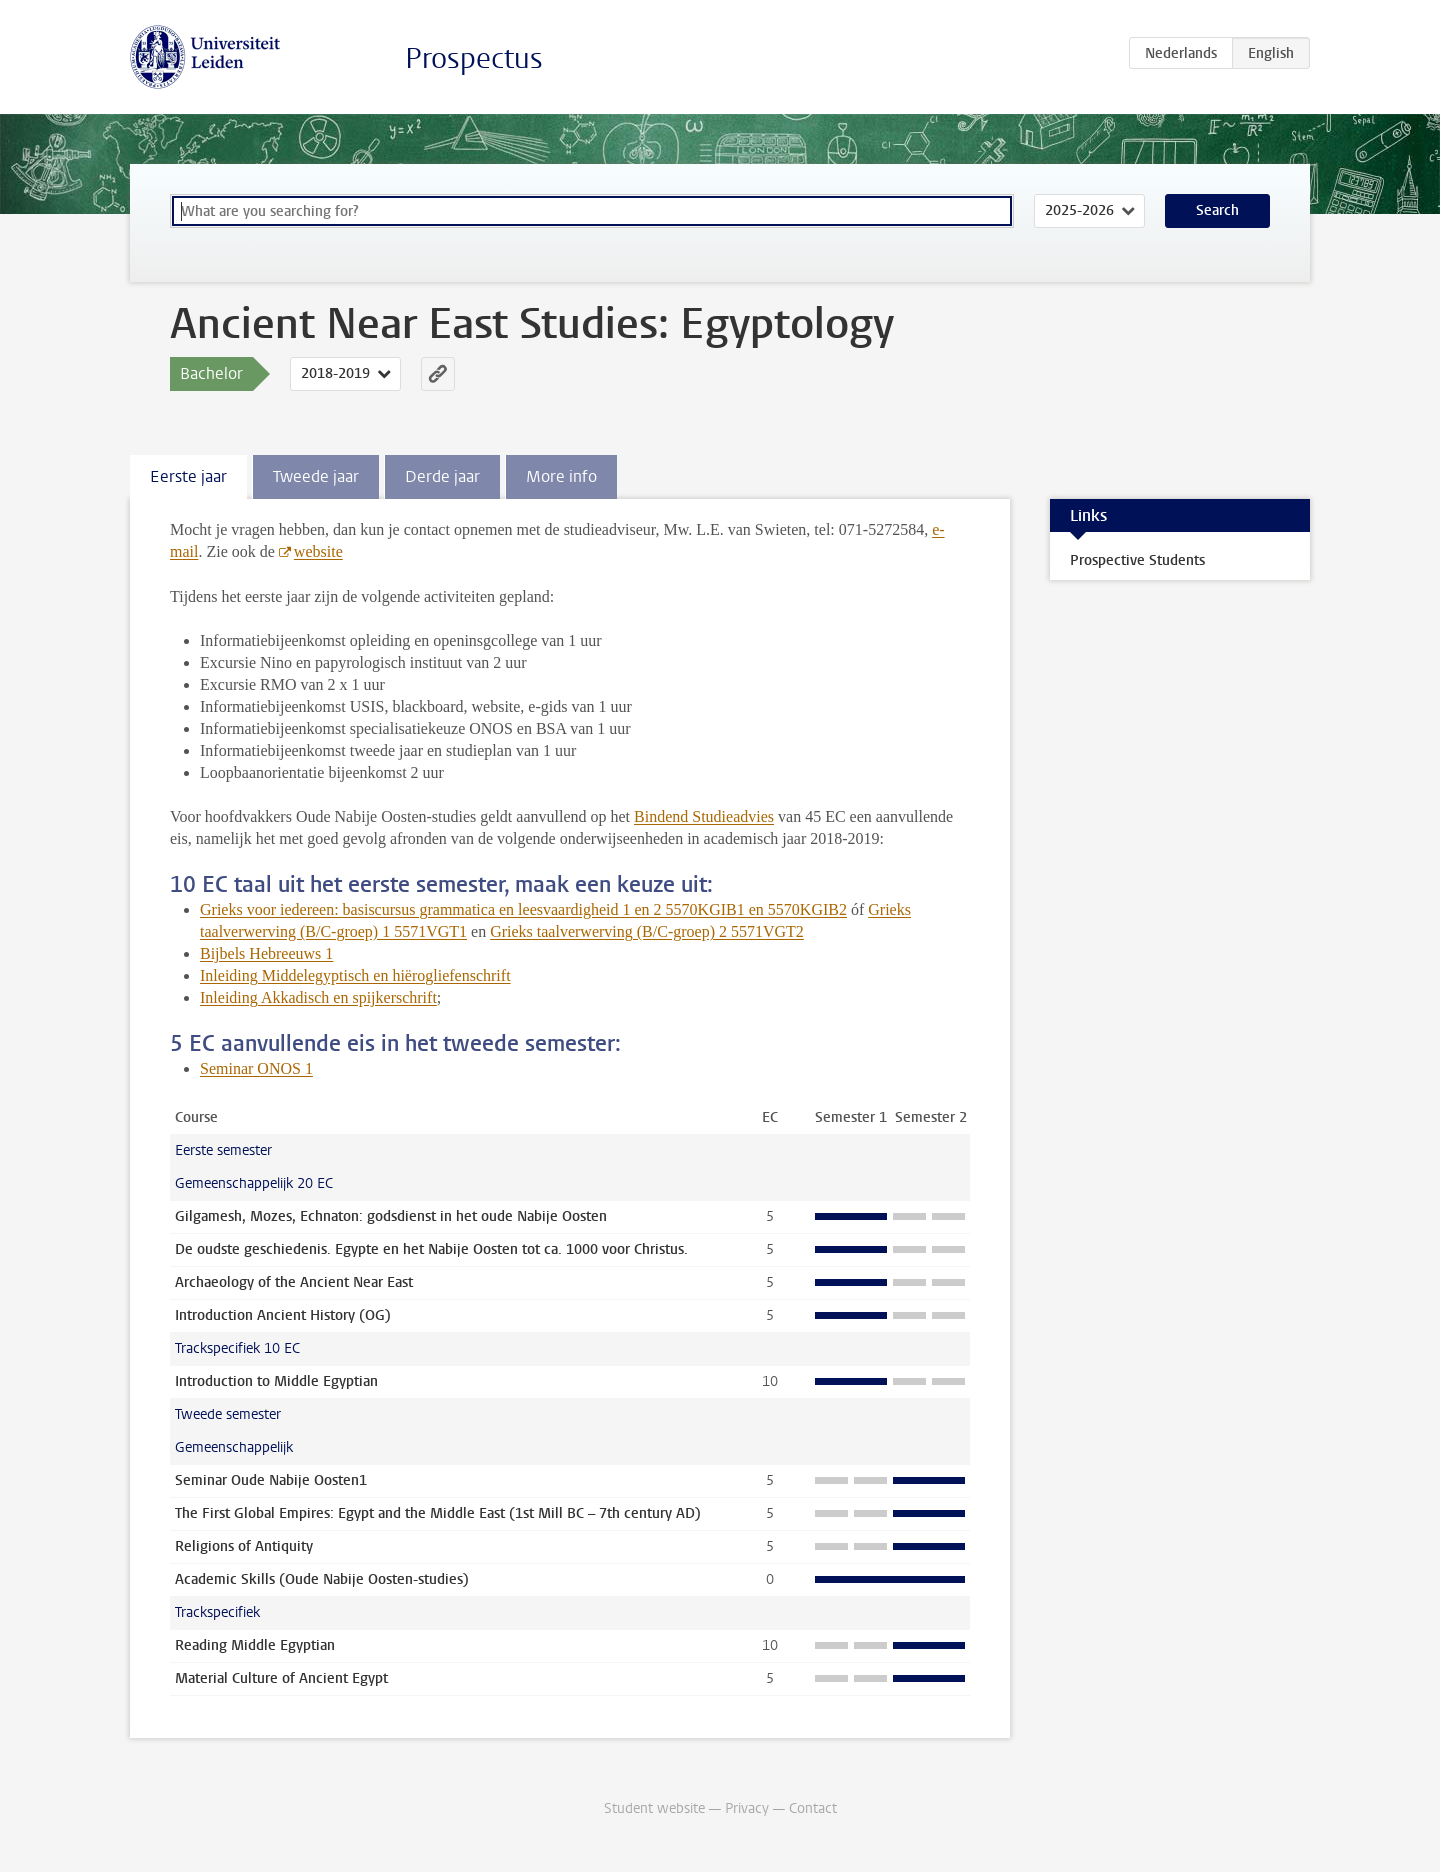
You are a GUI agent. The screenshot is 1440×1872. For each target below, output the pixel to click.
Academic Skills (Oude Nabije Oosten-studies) (322, 1579)
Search (1217, 210)
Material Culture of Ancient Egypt (281, 1678)
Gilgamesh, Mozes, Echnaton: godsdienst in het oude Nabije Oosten (391, 1216)
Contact (813, 1808)
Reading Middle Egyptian (255, 1645)
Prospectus (474, 58)
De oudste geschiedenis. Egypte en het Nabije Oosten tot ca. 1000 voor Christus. (431, 1249)
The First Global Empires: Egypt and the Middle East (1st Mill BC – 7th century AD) (438, 1513)
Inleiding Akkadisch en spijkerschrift (318, 997)
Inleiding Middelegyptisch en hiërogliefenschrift (355, 975)
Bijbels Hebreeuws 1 (266, 953)
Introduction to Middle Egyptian (276, 1381)
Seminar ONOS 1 (256, 1068)
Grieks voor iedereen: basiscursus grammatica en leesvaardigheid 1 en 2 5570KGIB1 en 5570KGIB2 (523, 909)
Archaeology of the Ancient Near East (294, 1282)
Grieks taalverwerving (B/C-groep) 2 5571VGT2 (647, 931)
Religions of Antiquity (244, 1546)
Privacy (747, 1808)
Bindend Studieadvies (704, 816)
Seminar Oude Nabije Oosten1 (271, 1480)
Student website (654, 1808)
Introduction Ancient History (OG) (283, 1315)
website (318, 551)
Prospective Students (1137, 560)
